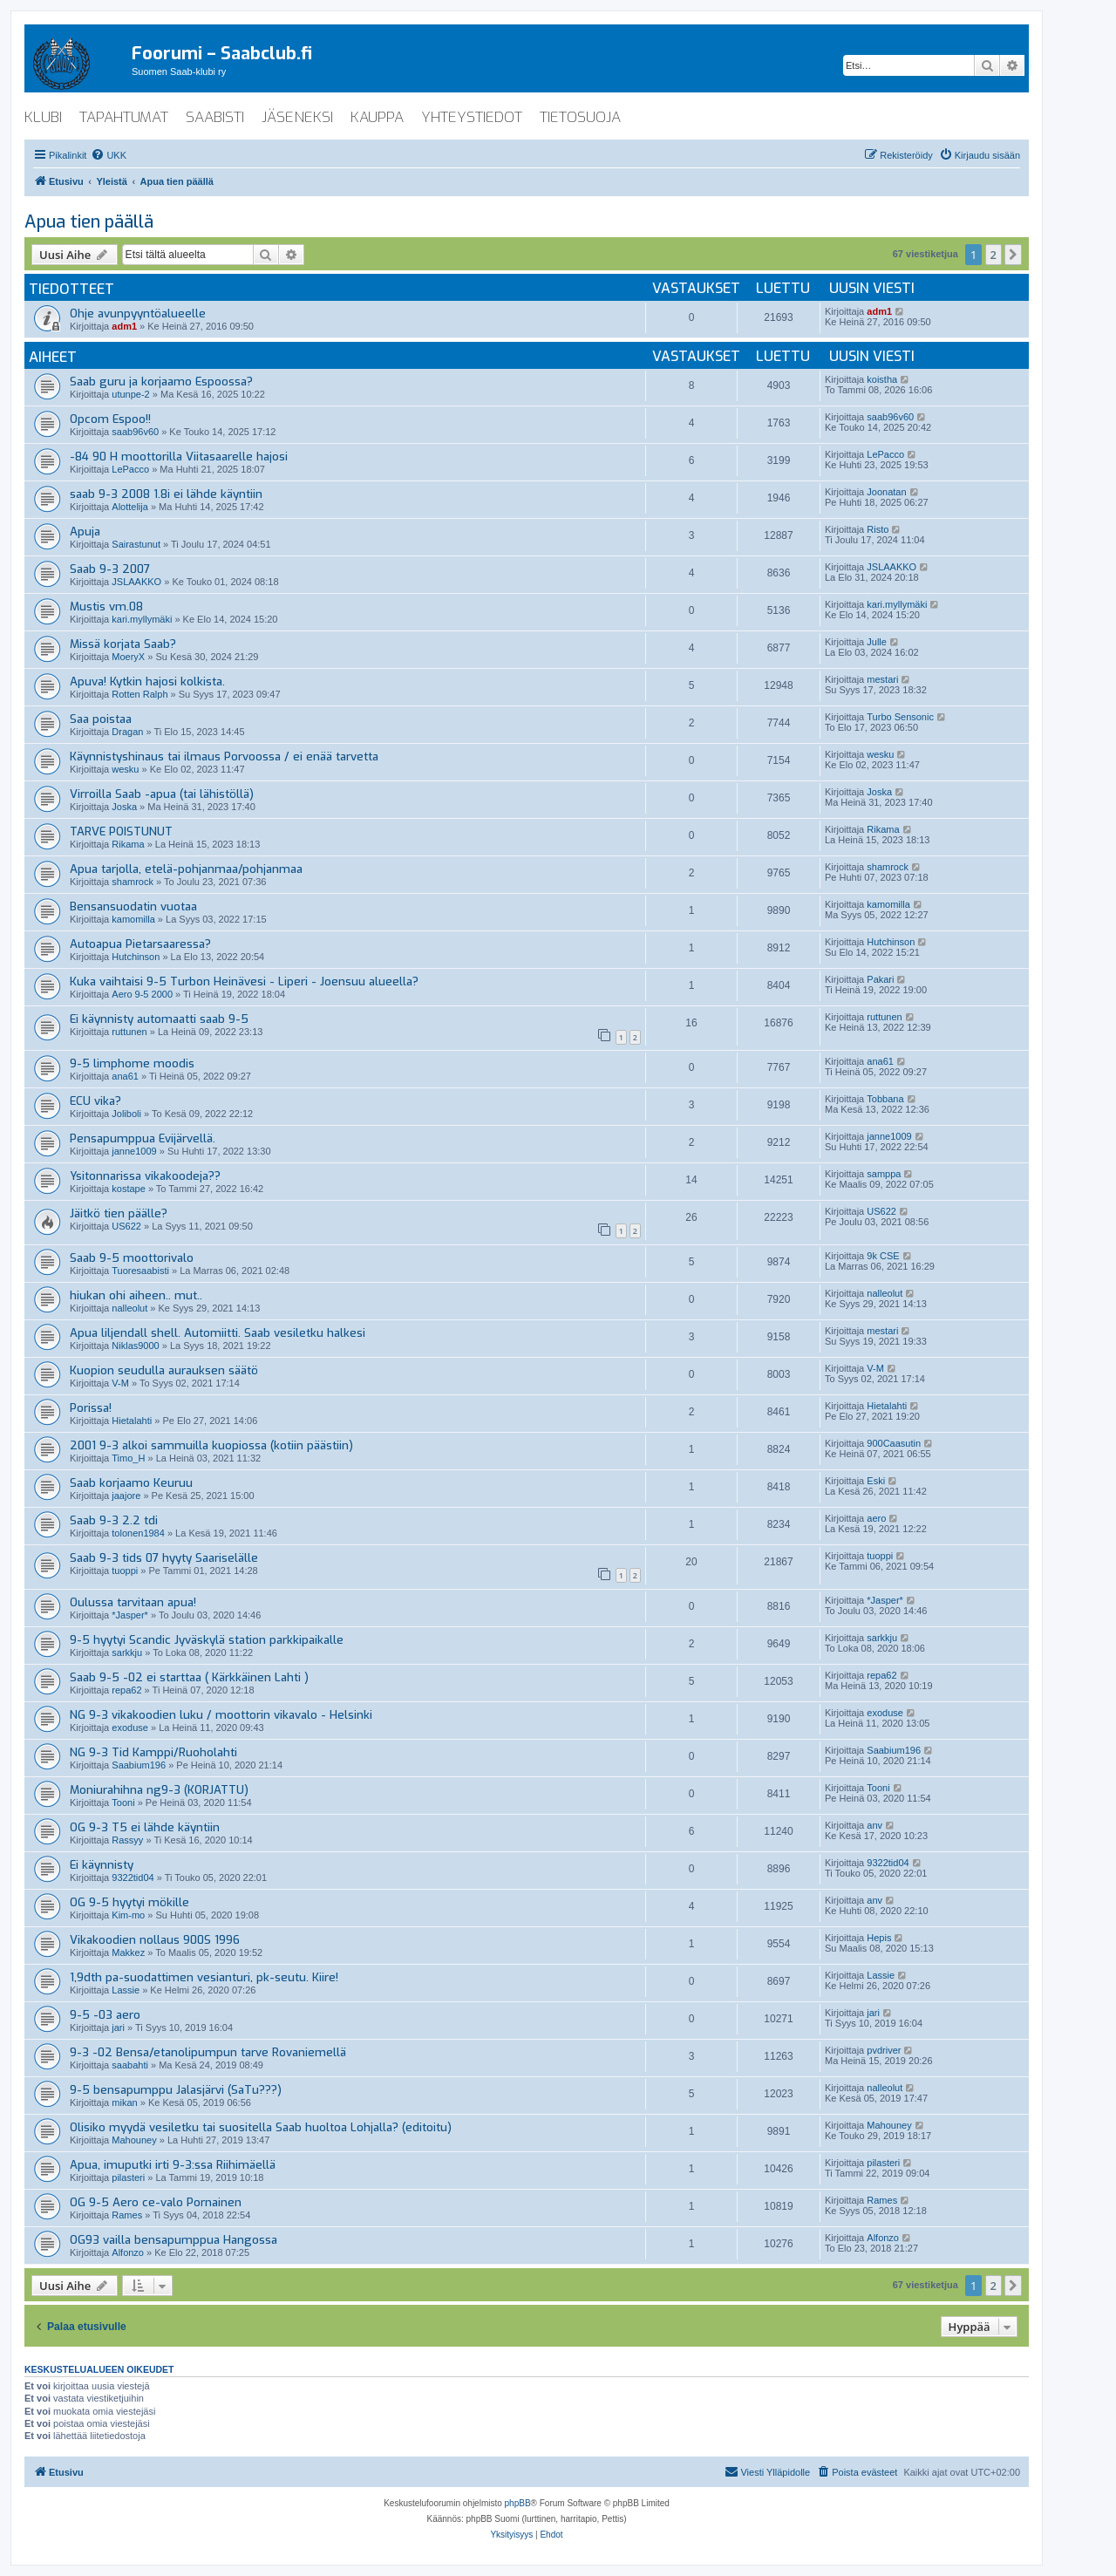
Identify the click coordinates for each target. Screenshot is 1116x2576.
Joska (124, 806)
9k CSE (883, 1256)
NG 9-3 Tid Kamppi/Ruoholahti (153, 1752)
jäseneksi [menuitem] (297, 117)
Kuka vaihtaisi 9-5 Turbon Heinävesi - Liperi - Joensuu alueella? (244, 981)
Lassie (126, 1990)
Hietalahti (132, 1420)
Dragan (127, 731)
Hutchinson (136, 956)
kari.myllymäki (142, 619)
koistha (882, 379)
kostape (129, 1188)
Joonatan (886, 492)
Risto (877, 529)
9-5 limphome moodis (132, 1063)
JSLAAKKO (136, 581)
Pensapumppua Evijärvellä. (142, 1138)
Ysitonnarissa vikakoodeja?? (145, 1176)
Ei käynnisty (101, 1864)
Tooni (123, 1802)
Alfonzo (128, 2252)
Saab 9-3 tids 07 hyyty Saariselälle (164, 1557)
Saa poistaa (101, 719)
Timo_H (128, 1458)
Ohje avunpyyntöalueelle (138, 313)
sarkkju (127, 1652)
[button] (1013, 254)
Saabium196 (139, 1765)
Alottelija (130, 506)
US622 (126, 1226)
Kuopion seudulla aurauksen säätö (164, 1370)
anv (874, 1825)
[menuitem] (108, 155)
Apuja (85, 531)
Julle (877, 642)
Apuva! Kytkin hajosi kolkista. (147, 681)
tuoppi (125, 1570)
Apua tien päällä (88, 222)
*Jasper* (130, 1615)
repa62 (126, 1690)
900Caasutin (894, 1443)
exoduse (130, 1727)
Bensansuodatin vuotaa (133, 906)
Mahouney (134, 2140)
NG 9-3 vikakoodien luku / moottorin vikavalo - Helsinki (221, 1714)
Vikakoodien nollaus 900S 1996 (155, 1939)
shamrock (132, 881)
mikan (124, 2102)
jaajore (126, 1495)
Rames (127, 2215)
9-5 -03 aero (105, 2014)
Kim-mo (128, 1915)
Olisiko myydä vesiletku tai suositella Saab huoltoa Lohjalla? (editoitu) (261, 2127)
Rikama (128, 844)
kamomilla (133, 919)
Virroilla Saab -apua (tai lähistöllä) (162, 794)
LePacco (130, 469)
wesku (125, 769)
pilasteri (128, 2177)
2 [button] (993, 254)
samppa (884, 1174)
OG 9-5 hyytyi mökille (129, 1902)
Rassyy (127, 1840)
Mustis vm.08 (106, 606)
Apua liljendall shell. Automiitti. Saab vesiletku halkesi (217, 1332)
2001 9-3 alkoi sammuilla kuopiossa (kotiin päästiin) (211, 1445)
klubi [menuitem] (43, 117)
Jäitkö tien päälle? (118, 1213)
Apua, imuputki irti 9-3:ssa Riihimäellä (173, 2164)
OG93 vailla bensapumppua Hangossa (173, 2239)
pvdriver (884, 2050)
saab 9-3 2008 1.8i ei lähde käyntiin (166, 494)
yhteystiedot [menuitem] (471, 117)
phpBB (518, 2503)
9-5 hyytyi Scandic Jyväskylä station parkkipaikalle (207, 1639)
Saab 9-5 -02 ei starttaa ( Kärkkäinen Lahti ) (189, 1677)
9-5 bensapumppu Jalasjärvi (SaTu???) (176, 2089)
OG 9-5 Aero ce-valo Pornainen (156, 2202)
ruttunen (129, 1031)
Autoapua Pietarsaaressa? (140, 944)
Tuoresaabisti (140, 1270)
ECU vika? (95, 1101)
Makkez (128, 1952)
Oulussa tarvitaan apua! (133, 1602)
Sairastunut (136, 544)
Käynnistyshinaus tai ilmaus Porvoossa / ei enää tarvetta (224, 756)
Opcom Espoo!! (110, 419)
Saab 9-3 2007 (110, 569)
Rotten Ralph (139, 694)
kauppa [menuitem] (377, 117)
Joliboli (126, 1113)
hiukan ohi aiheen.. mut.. (136, 1295)
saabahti (130, 2065)
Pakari (880, 979)
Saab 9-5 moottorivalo (132, 1258)
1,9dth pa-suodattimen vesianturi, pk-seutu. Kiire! (204, 1977)
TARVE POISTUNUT (121, 831)
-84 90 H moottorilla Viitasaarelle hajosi (179, 456)
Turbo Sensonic (900, 717)
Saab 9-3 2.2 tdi (114, 1520)
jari (118, 2027)
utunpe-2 (130, 394)
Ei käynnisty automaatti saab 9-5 (159, 1019)
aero (876, 1518)
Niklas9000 (135, 1345)
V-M (120, 1383)
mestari (882, 679)
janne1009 (134, 1151)
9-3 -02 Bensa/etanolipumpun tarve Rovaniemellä (208, 2052)
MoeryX (128, 656)
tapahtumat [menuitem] (123, 117)
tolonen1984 (138, 1533)
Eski (876, 1480)
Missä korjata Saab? (123, 644)
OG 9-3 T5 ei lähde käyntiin (145, 1827)
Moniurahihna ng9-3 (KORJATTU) (159, 1789)
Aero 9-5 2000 (142, 994)
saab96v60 (135, 431)
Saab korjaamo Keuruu (131, 1482)
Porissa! (91, 1407)
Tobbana (885, 1099)
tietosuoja (580, 117)
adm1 (124, 326)
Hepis (879, 1937)
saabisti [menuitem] (215, 117)
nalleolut (129, 1308)
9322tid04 (132, 1877)
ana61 (125, 1076)
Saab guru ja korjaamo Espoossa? (161, 381)
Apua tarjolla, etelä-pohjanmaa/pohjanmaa (186, 869)
